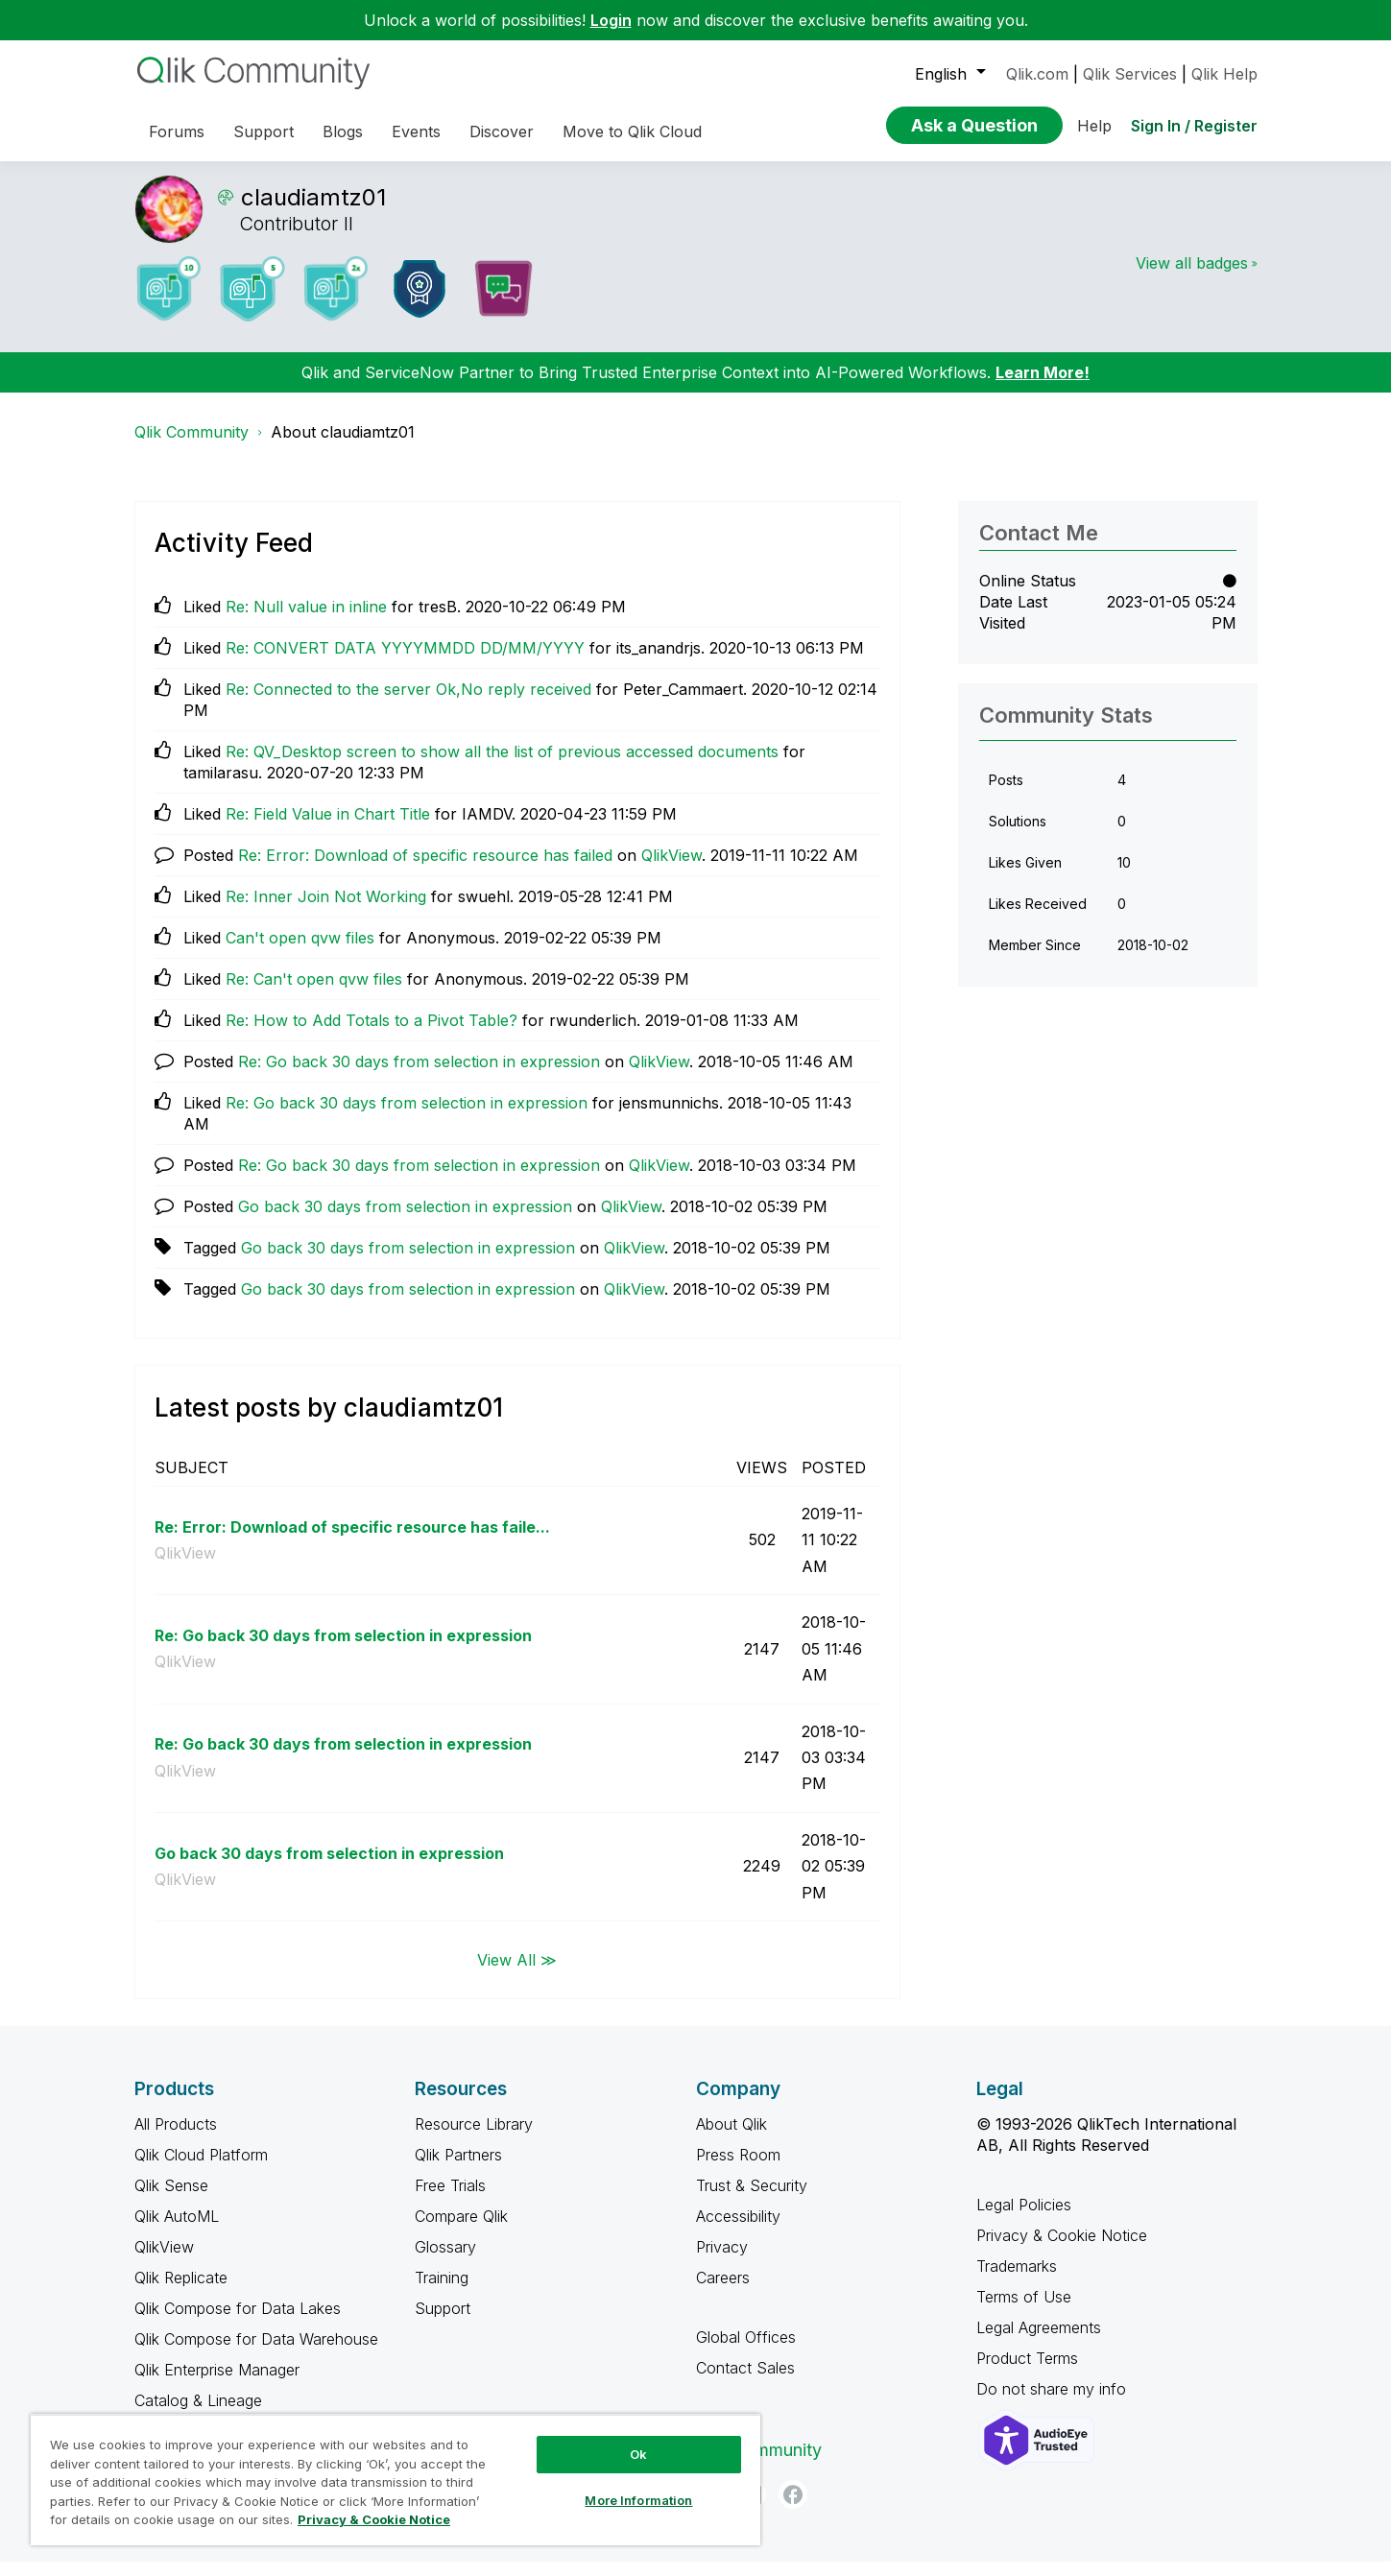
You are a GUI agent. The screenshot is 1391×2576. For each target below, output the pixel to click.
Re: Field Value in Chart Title (328, 828)
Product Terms (1027, 2372)
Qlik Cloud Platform (201, 2169)
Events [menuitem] (416, 131)
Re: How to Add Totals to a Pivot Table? (371, 1034)
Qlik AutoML (176, 2230)
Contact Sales (745, 2382)
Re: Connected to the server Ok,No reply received (408, 703)
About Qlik (731, 2138)
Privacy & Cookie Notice (1061, 2249)
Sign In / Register (1194, 125)
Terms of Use (1023, 2311)
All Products (175, 2138)
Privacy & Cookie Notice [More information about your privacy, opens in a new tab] (374, 2519)
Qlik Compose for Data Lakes (237, 2322)
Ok (638, 2454)
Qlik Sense (171, 2199)
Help (1094, 125)
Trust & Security (751, 2199)
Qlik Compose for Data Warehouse (256, 2353)
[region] (395, 2479)
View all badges (1192, 277)
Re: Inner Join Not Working (326, 910)
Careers (723, 2292)
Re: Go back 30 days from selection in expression (419, 1075)
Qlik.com (1037, 73)
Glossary (445, 2261)
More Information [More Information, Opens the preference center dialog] (638, 2500)
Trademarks (1016, 2280)
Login (611, 20)
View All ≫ (517, 1973)
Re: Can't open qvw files (314, 993)
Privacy (722, 2261)
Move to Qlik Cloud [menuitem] (632, 131)
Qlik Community (191, 446)
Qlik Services (1130, 73)
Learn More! (1042, 386)
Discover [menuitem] (501, 131)
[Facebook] (793, 2508)
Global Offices (746, 2351)
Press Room (738, 2169)
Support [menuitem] (263, 131)
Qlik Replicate (181, 2292)
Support (442, 2322)
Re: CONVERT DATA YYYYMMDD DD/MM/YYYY (405, 662)
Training (441, 2292)
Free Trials (450, 2199)
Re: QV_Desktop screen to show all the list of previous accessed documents (502, 765)
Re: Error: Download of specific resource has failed (425, 869)
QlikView (671, 869)
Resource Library (474, 2138)
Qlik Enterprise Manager (217, 2384)
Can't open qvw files (300, 952)
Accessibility (738, 2230)
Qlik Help (1224, 73)
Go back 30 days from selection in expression (405, 1220)
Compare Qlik (461, 2230)
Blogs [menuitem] (343, 131)
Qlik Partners (458, 2169)
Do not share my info (1053, 2403)
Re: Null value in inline (306, 621)
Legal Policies (1023, 2219)
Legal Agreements (1038, 2341)
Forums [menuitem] (176, 131)
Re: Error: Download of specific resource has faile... (352, 1541)
